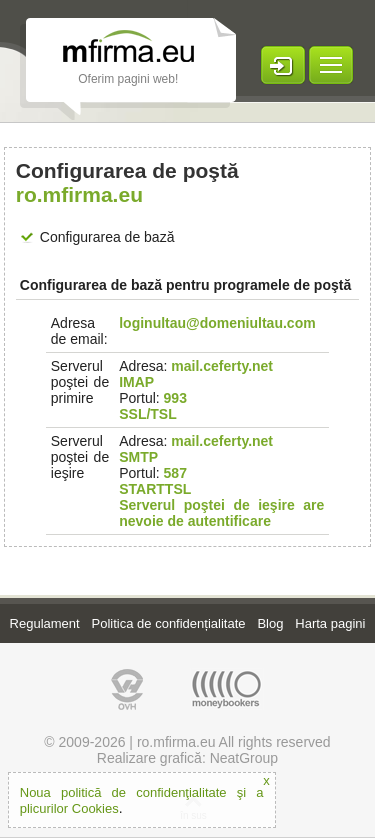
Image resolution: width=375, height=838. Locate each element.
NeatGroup (244, 758)
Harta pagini (330, 623)
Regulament (45, 623)
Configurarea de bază (107, 237)
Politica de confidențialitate (169, 623)
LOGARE (283, 65)
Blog (270, 623)
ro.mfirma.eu (176, 742)
